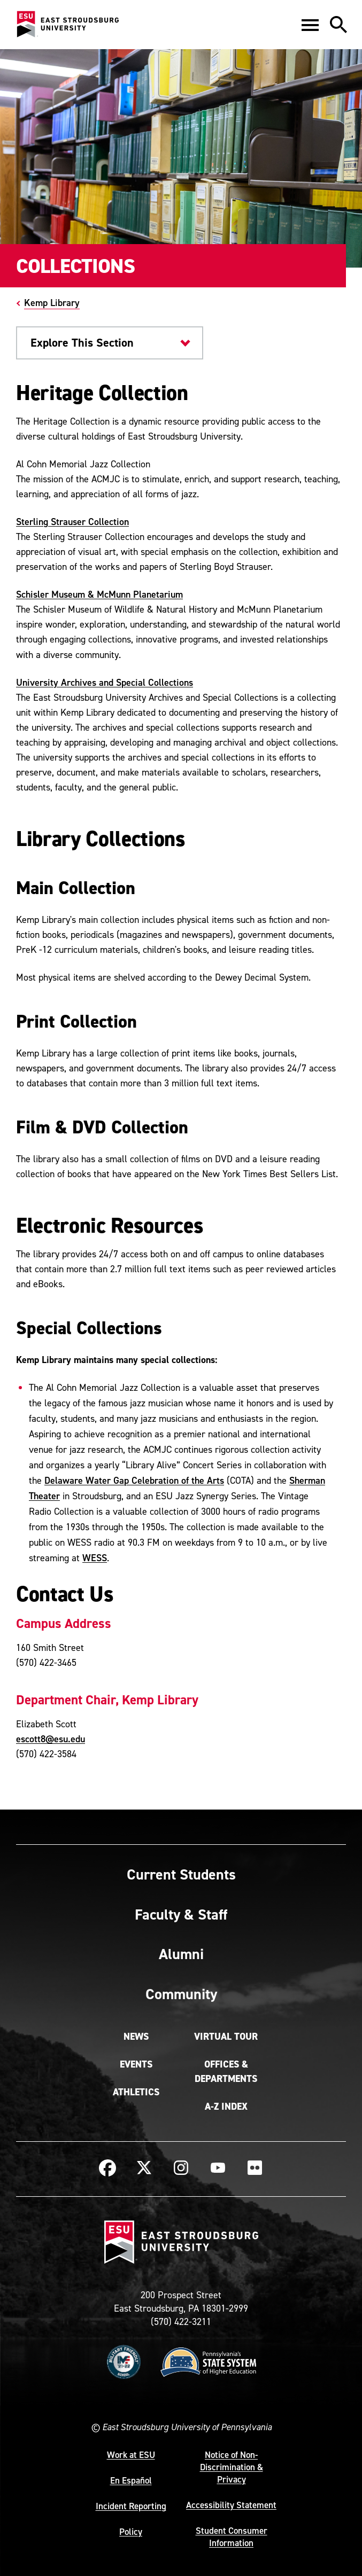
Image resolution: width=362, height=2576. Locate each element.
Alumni (181, 1953)
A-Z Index (226, 2106)
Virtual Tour (226, 2036)
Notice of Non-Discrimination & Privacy (231, 2467)
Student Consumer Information (231, 2537)
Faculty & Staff (181, 1914)
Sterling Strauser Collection (72, 521)
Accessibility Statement (231, 2505)
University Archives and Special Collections (104, 682)
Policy (130, 2532)
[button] (310, 24)
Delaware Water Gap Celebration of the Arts (134, 1480)
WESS (94, 1558)
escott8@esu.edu (50, 1739)
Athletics (136, 2092)
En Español (131, 2480)
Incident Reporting (131, 2506)
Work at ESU (131, 2455)
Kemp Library (52, 302)
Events (136, 2064)
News (136, 2036)
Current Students (181, 1874)
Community (181, 1993)
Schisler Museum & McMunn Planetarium (99, 594)
